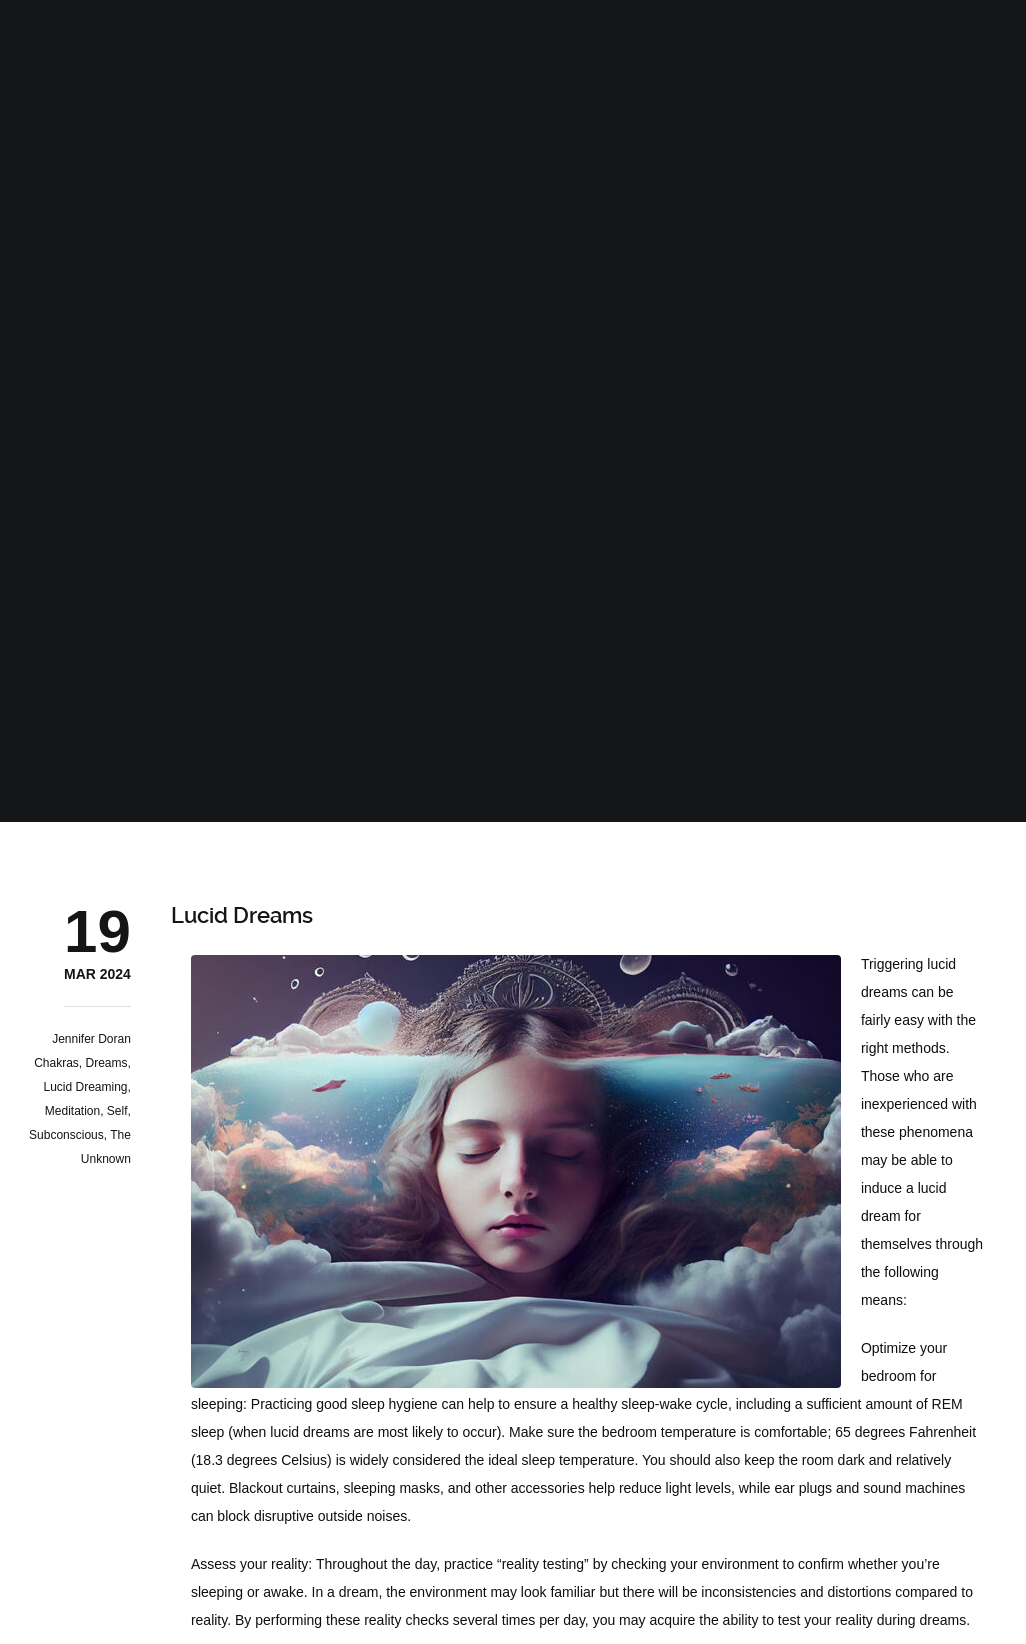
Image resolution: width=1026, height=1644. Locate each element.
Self (117, 1111)
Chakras (56, 1063)
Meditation (72, 1111)
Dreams (107, 1063)
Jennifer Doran (91, 1039)
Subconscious (66, 1135)
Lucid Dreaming (86, 1087)
